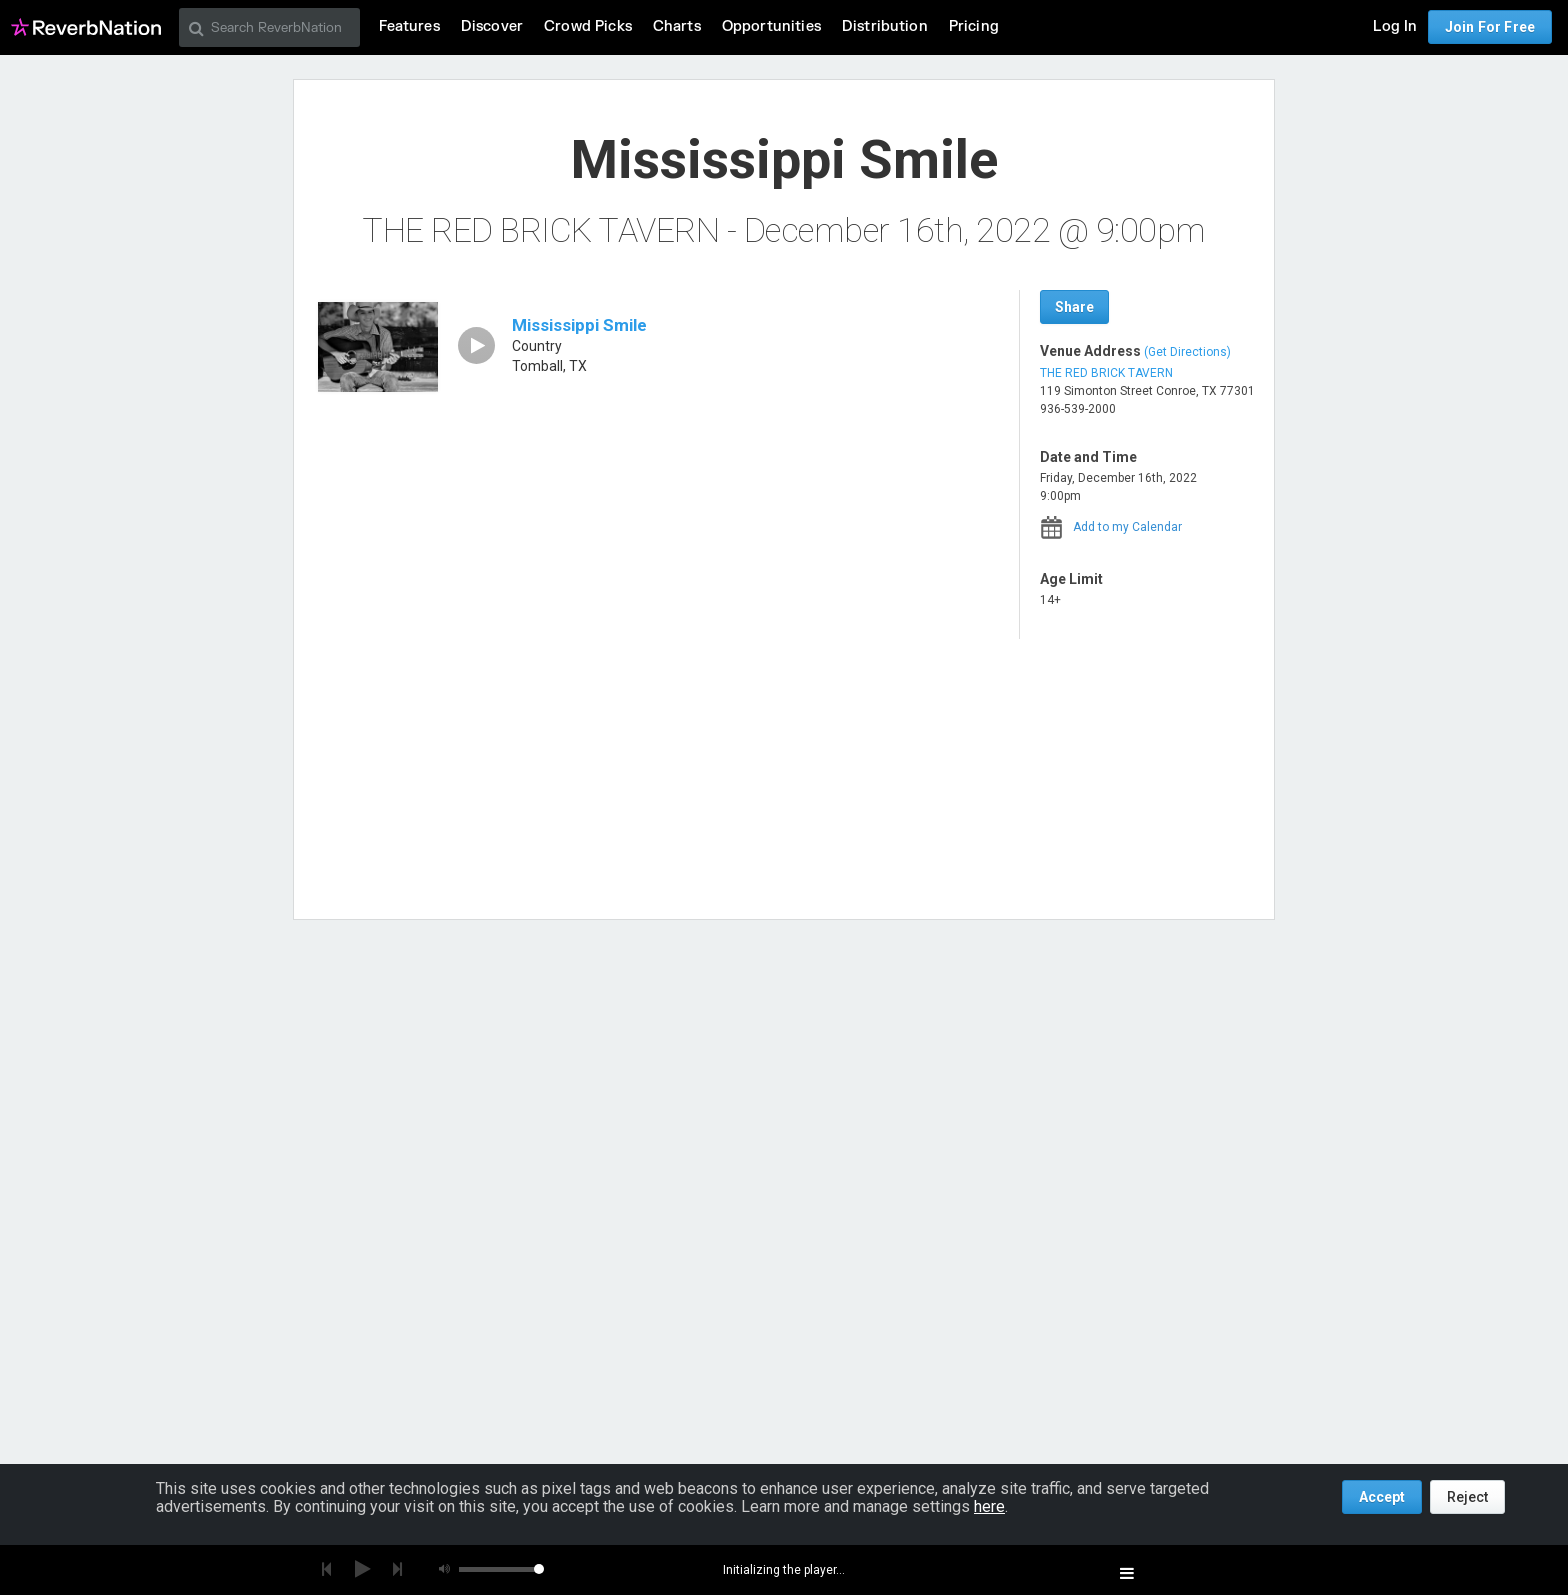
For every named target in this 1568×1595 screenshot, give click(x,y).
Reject (1467, 1497)
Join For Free (1490, 27)
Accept (1382, 1497)
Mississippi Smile (579, 325)
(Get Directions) (1187, 352)
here (989, 1506)
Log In (1395, 26)
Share (1074, 307)
